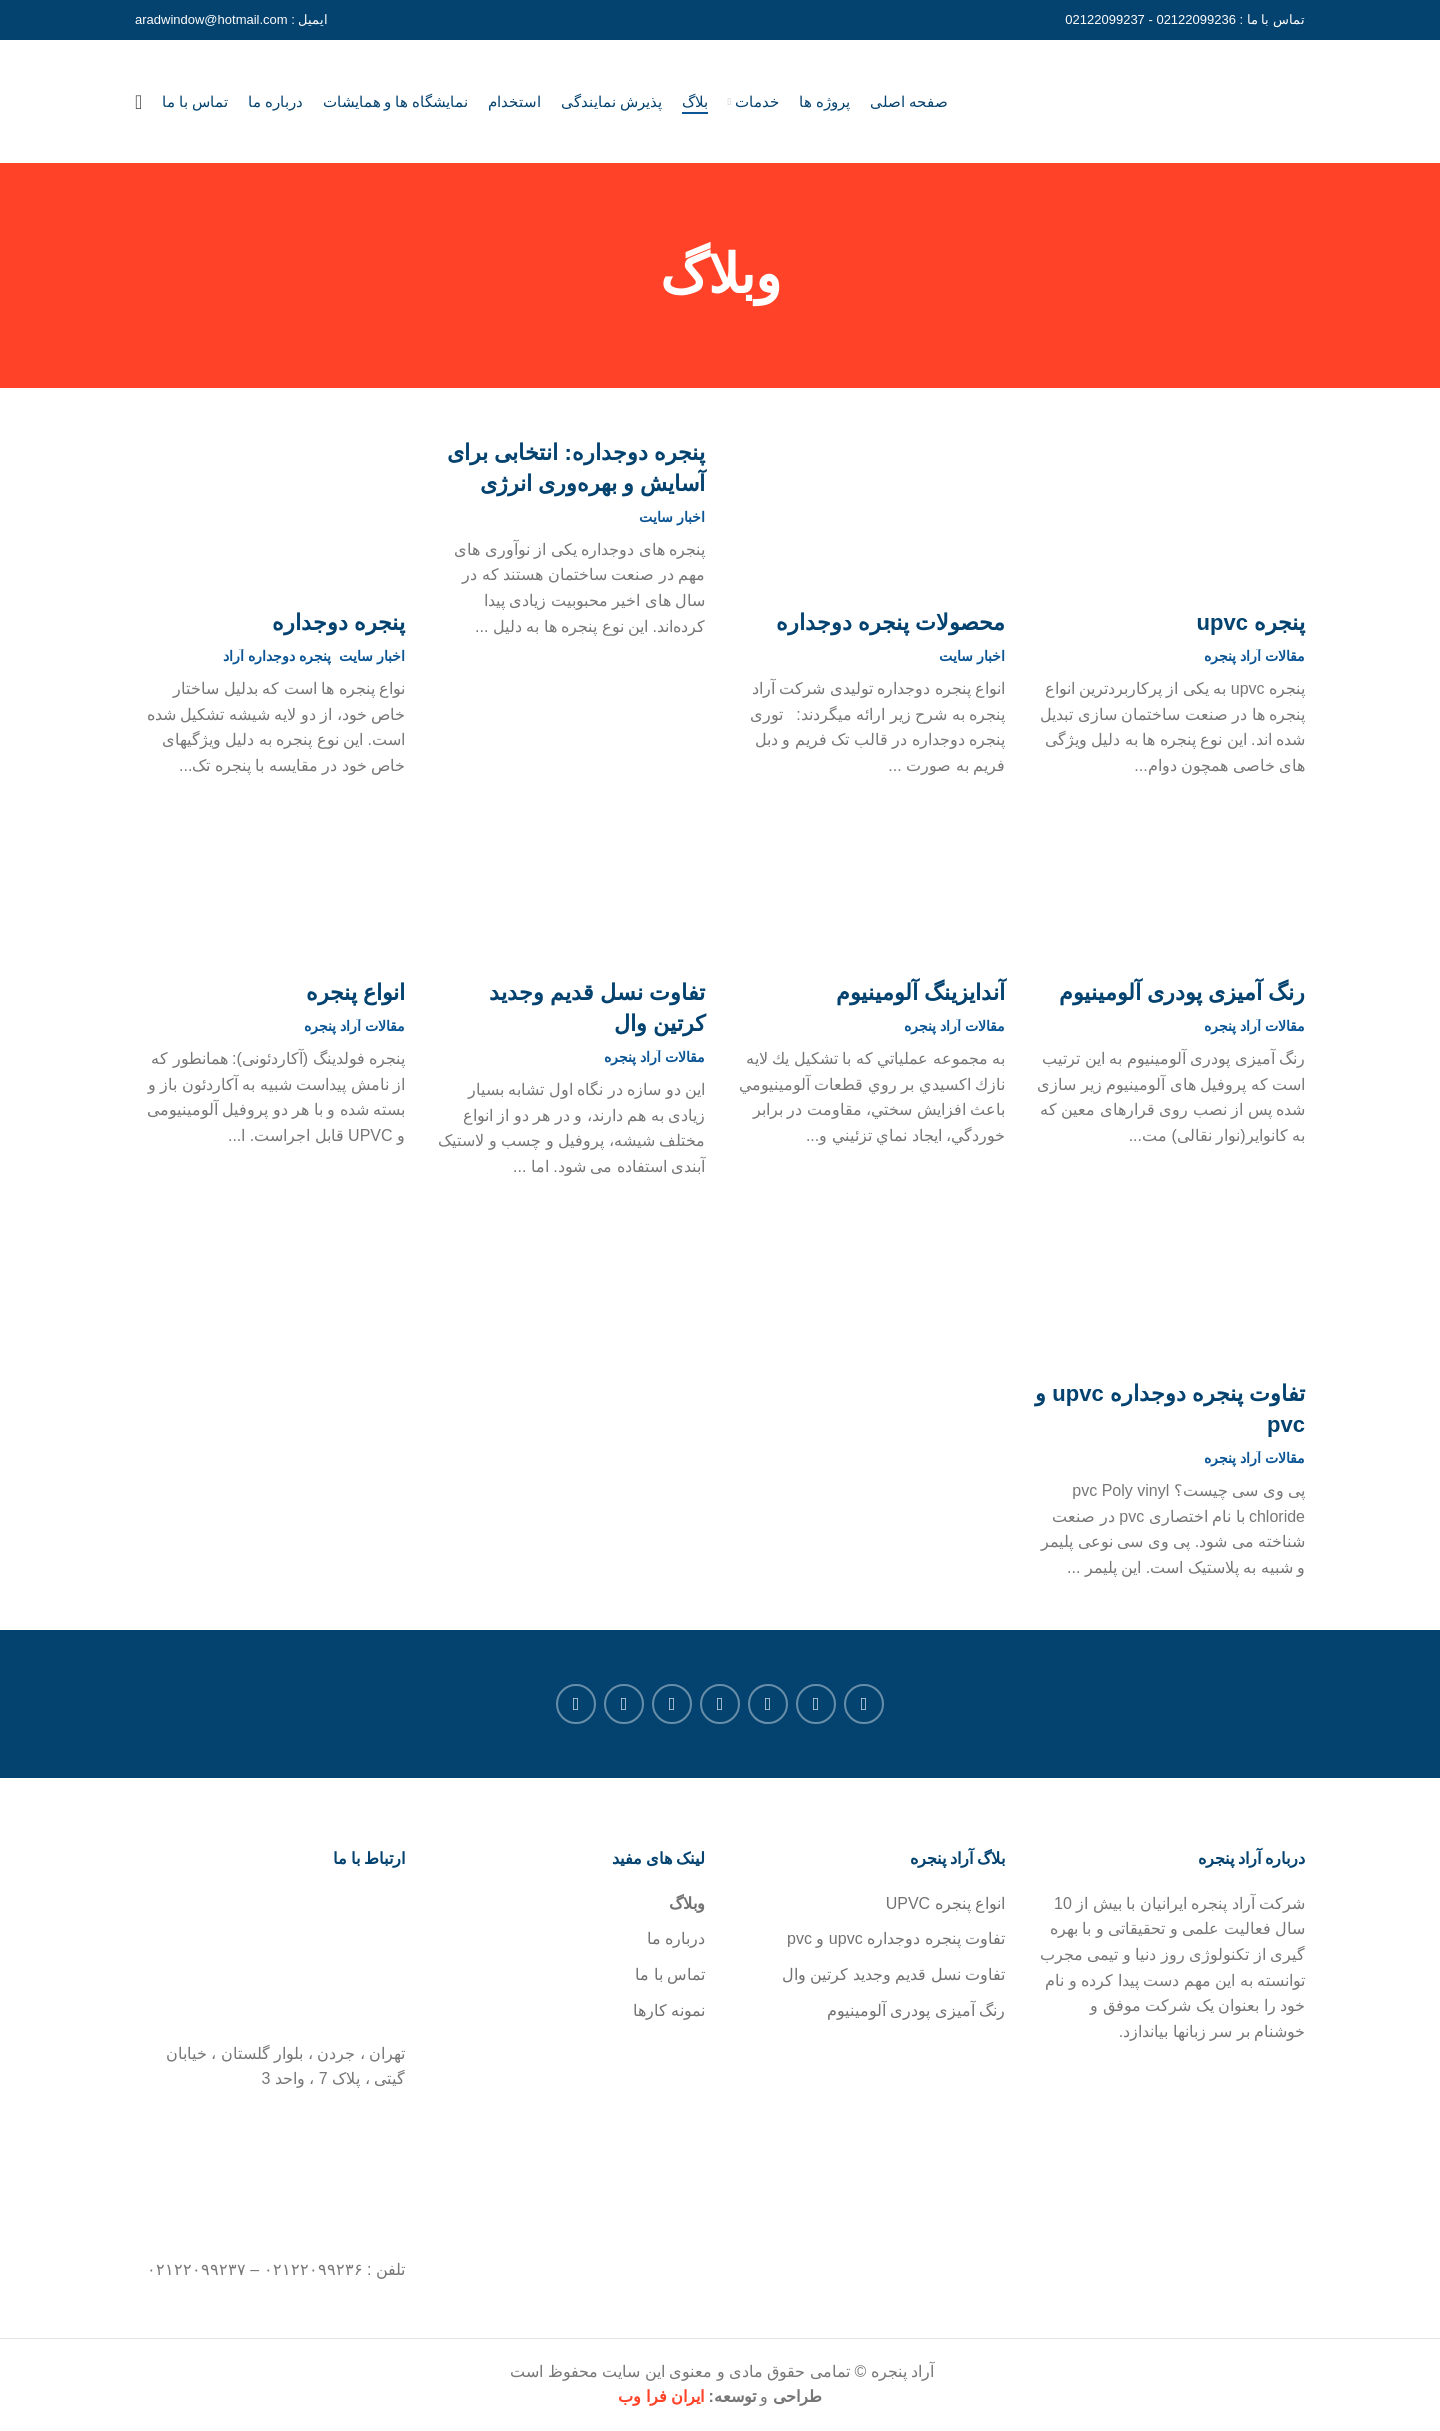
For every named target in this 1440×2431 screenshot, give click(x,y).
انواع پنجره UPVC (945, 1904)
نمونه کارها (669, 2011)
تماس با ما (670, 1975)
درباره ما (676, 1940)
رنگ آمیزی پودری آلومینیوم (1182, 994)
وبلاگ (687, 1904)
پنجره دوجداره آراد (277, 658)
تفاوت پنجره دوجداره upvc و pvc (1170, 1411)
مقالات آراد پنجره (1254, 658)
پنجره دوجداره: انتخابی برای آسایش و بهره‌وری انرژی (576, 470)
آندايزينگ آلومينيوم (920, 994)
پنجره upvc (1251, 624)
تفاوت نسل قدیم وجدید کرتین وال (597, 1010)
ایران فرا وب (661, 2398)
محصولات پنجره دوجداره (890, 624)
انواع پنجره (355, 994)
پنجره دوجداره (338, 624)
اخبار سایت (972, 658)
